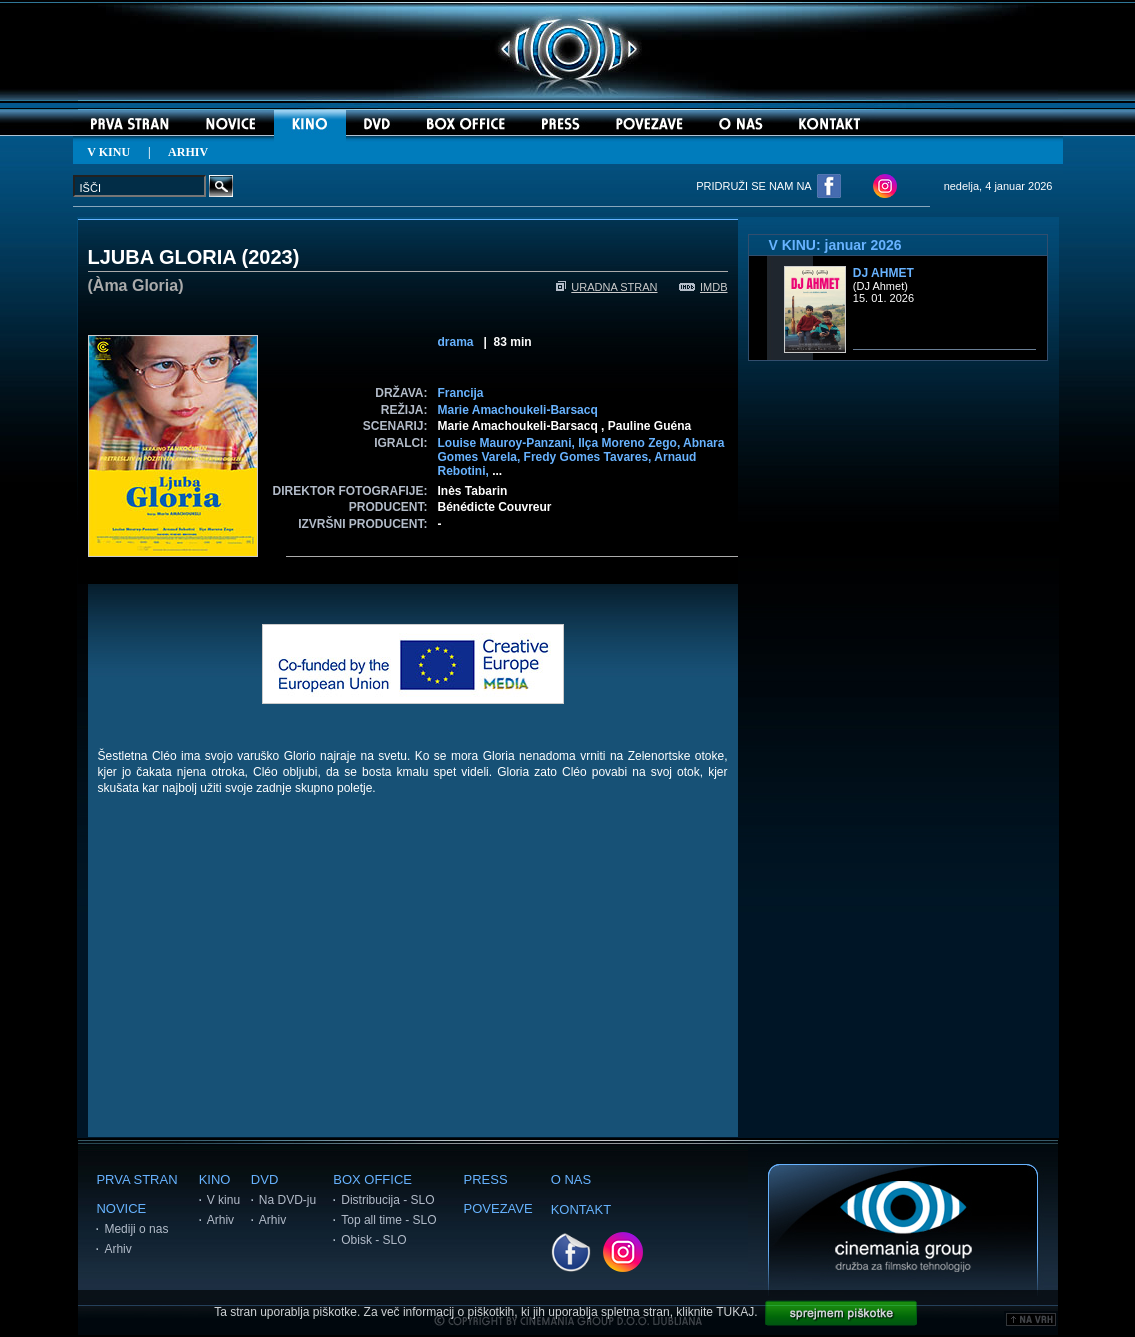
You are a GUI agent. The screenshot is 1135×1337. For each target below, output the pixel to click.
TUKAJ (735, 1312)
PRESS (486, 1179)
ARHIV (188, 152)
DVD (264, 1179)
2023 (270, 257)
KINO (215, 1179)
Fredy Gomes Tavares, (589, 457)
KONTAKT (581, 1209)
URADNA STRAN (606, 287)
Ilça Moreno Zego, (630, 443)
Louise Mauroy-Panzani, (508, 443)
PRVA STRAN (136, 1179)
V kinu (223, 1200)
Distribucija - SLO (387, 1200)
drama (456, 342)
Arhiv (117, 1249)
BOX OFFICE (372, 1179)
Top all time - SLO (388, 1220)
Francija (461, 393)
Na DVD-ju (287, 1200)
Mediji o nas (136, 1229)
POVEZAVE (498, 1208)
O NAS (571, 1179)
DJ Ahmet (883, 273)
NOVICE (121, 1208)
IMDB (703, 287)
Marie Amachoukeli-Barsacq (518, 410)
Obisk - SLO (373, 1240)
